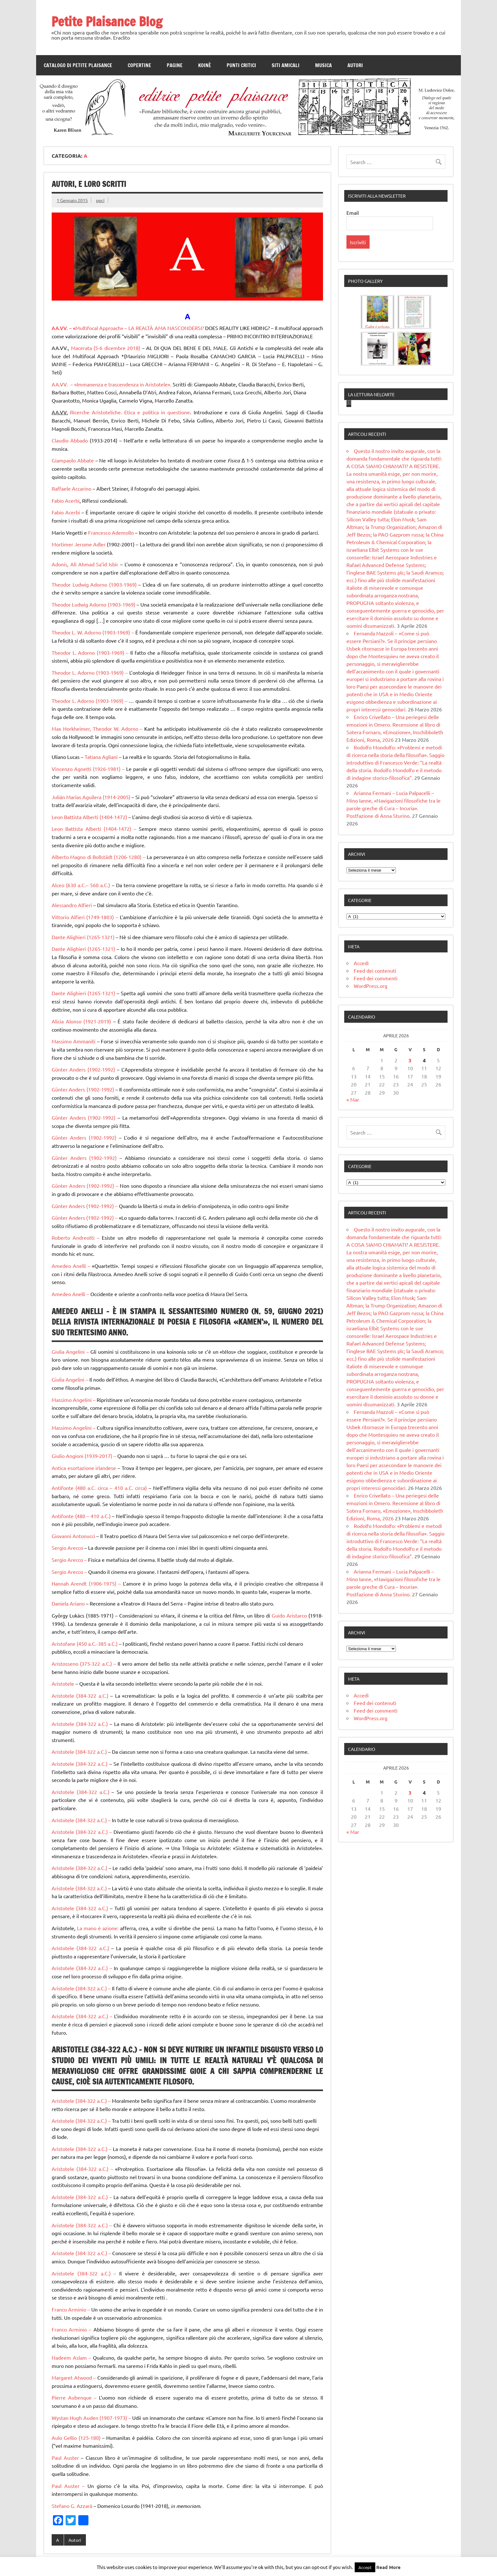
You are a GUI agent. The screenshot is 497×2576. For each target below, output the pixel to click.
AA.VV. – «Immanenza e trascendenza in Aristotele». (112, 384)
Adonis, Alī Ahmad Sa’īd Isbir (86, 564)
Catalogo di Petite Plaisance (78, 65)
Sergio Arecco (68, 1547)
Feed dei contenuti (375, 1069)
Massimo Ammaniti (74, 1041)
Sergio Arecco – (70, 1559)
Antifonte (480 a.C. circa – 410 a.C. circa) (99, 1488)
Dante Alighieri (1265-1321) (84, 937)
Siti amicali (286, 65)
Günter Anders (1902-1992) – (86, 1185)
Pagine (175, 65)
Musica (323, 65)
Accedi (361, 1062)
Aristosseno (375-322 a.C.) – (84, 1663)
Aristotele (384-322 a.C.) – (81, 1820)
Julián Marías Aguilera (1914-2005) (92, 797)
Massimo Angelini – (73, 1399)
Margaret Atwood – (74, 2377)
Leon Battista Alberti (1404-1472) (90, 817)
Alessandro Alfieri (72, 905)
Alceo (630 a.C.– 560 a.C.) (82, 885)
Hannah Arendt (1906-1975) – (87, 1583)
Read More (388, 2567)
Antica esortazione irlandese (84, 1468)
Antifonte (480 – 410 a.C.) (81, 1516)
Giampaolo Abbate (73, 460)
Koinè (204, 65)
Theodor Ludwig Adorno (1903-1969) (95, 584)
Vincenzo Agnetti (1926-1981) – (89, 769)
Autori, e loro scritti (89, 184)
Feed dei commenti (375, 1077)
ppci (100, 200)
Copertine (139, 65)
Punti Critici (241, 65)
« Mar (352, 1198)
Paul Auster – (68, 2486)
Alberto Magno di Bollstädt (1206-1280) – (99, 857)
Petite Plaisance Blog (106, 21)
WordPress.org (370, 1084)
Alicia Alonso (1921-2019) (82, 1021)
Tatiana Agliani (101, 757)
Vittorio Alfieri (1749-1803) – (85, 917)
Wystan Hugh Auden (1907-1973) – (92, 2417)
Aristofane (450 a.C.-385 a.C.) (85, 1643)
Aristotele (63, 1683)
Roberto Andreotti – (76, 1237)
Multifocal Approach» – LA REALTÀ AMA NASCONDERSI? (139, 328)
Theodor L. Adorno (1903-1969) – (90, 652)
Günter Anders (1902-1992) (84, 1069)
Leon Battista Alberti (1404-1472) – (95, 828)
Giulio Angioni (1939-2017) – (84, 1456)
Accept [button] (364, 2567)
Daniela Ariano (69, 1603)
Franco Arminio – (71, 2309)
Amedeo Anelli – (72, 1266)
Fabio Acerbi (66, 500)
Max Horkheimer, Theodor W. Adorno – (98, 728)
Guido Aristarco (289, 1615)
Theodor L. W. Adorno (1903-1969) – (93, 632)
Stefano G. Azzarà (73, 2506)
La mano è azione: (98, 1928)
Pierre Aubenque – (74, 2397)
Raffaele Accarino (71, 488)
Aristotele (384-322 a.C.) (81, 1695)
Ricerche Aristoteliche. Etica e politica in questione (130, 412)
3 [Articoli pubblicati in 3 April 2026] (410, 1158)
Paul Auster (66, 2457)
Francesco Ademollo (110, 532)
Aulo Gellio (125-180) (77, 2437)
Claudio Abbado (70, 440)
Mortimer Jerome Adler (79, 544)
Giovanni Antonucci (74, 1536)
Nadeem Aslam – (72, 2357)
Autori (355, 65)
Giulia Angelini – (70, 1351)
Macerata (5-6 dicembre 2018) (106, 348)
